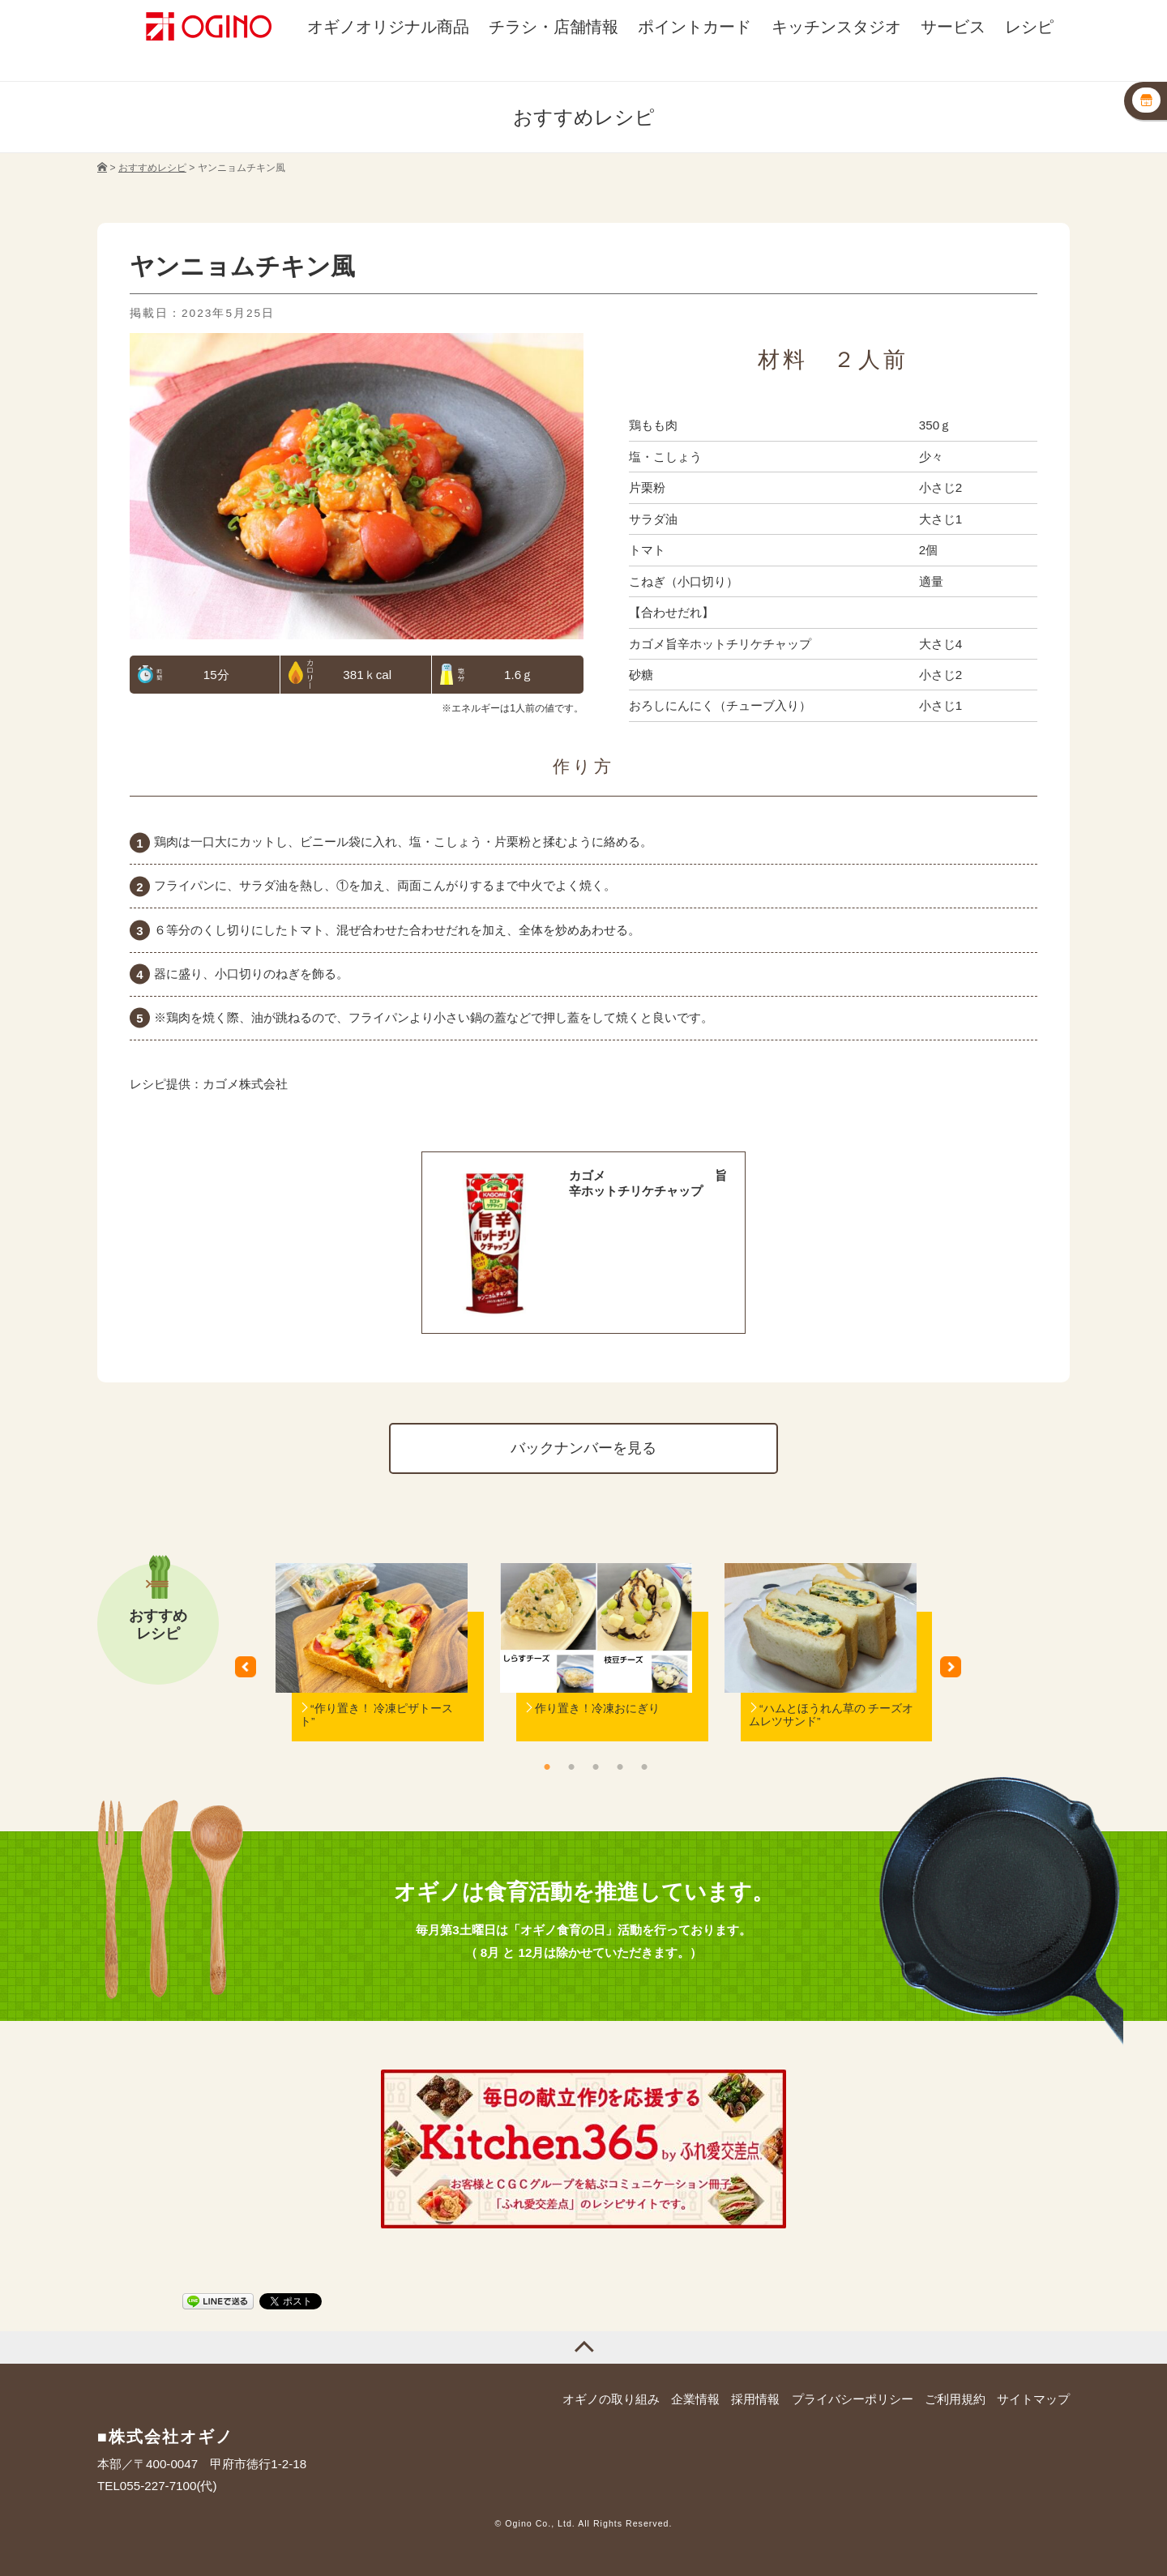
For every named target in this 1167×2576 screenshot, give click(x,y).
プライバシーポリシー (852, 2399)
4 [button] (620, 1766)
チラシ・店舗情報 (553, 27)
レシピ (1029, 27)
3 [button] (596, 1766)
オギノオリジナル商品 (388, 27)
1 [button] (547, 1766)
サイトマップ (1033, 2399)
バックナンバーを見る (583, 1447)
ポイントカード (694, 27)
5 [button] (644, 1766)
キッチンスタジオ (836, 27)
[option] (372, 1673)
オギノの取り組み (611, 2399)
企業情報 (695, 2399)
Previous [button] (251, 1672)
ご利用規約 (955, 2399)
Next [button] (956, 1672)
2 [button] (571, 1766)
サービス (953, 27)
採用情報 (755, 2399)
